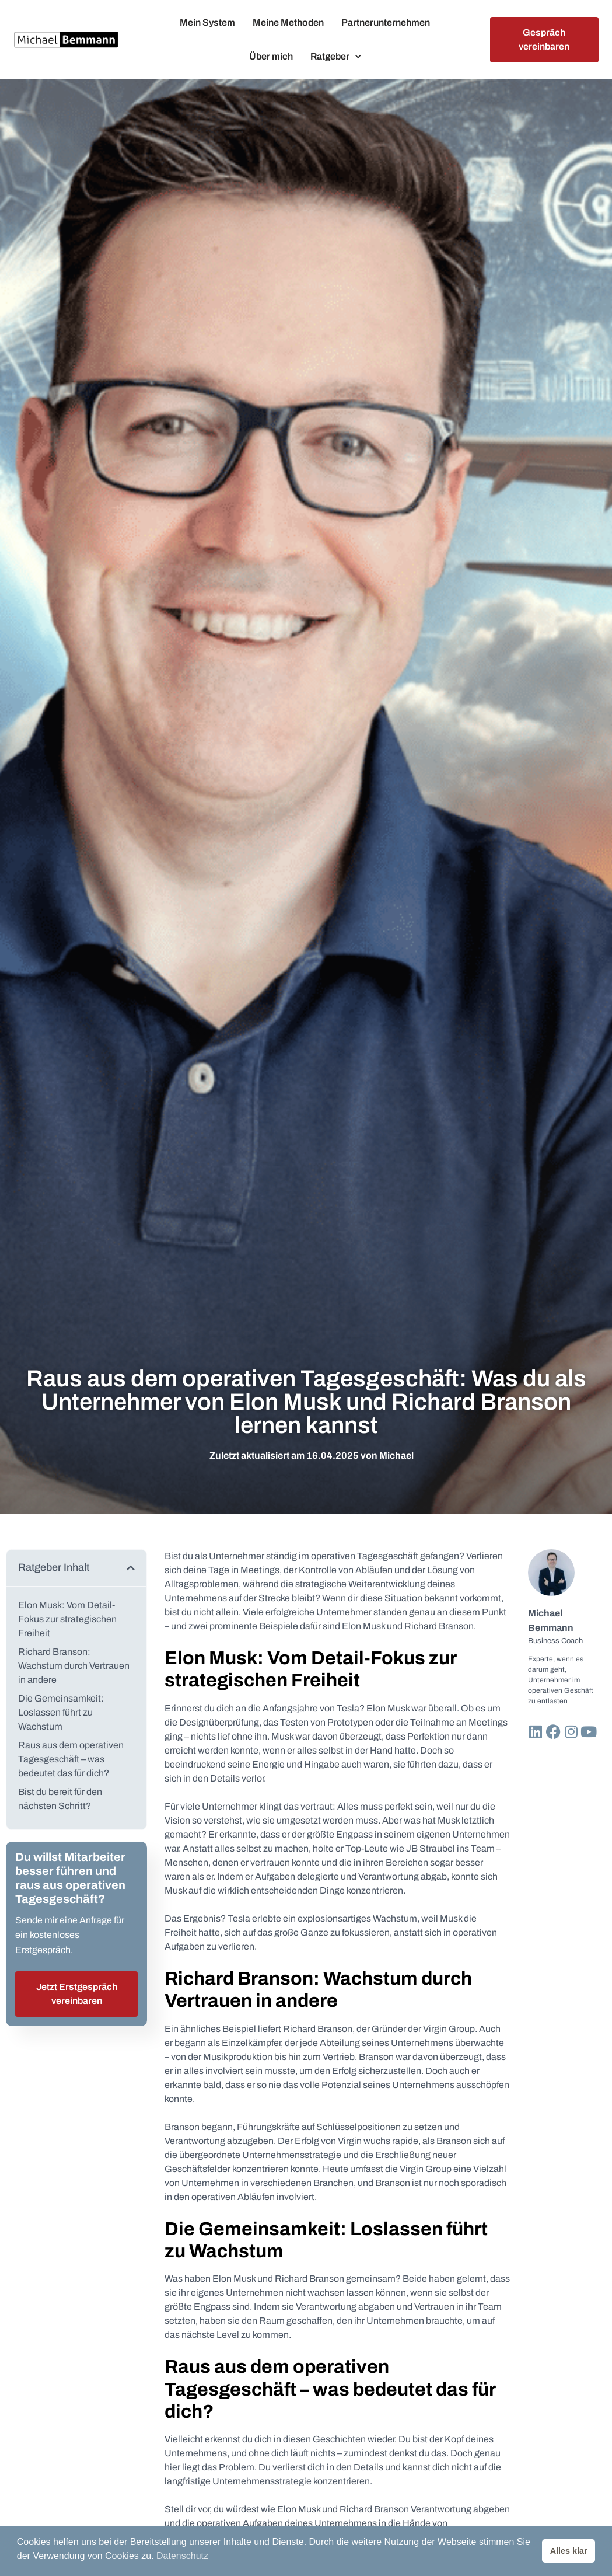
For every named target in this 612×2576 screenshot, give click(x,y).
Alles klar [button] (568, 2551)
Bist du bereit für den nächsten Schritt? (60, 1799)
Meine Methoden (288, 22)
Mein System (207, 22)
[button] (131, 1568)
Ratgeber (335, 56)
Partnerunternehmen (385, 22)
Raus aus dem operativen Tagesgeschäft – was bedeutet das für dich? (71, 1759)
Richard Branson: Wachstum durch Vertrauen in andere (74, 1666)
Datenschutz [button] (182, 2556)
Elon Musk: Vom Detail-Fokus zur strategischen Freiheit (67, 1619)
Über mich (271, 56)
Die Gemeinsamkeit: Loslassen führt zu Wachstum (61, 1712)
